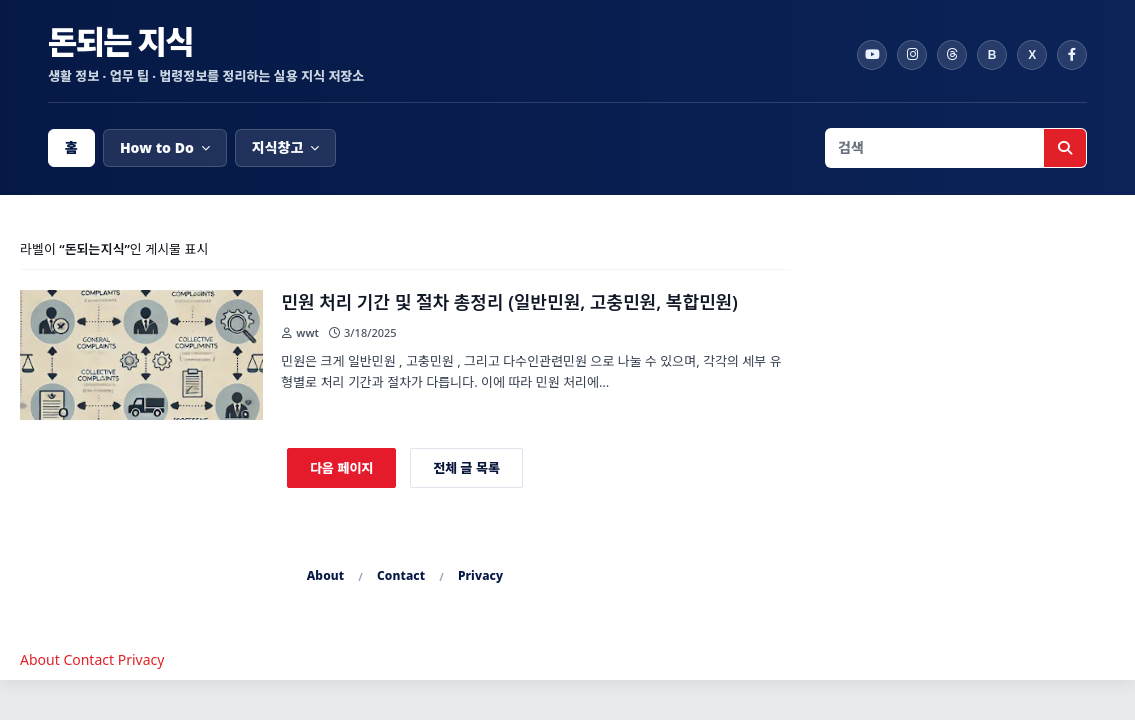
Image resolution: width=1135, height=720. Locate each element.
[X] (1032, 55)
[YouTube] (872, 55)
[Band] (992, 55)
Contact (401, 575)
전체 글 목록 (466, 468)
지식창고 (278, 147)
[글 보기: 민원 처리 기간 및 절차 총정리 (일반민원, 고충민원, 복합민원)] (141, 355)
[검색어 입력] (935, 148)
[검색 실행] (1065, 148)
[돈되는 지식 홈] (443, 55)
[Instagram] (912, 55)
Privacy (480, 575)
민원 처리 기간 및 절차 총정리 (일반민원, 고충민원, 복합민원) (509, 302)
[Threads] (952, 55)
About (326, 575)
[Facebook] (1072, 55)
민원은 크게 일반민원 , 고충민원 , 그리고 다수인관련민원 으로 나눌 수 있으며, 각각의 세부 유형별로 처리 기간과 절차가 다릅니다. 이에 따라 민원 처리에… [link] (531, 371)
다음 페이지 (341, 468)
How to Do (157, 147)
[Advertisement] (965, 365)
